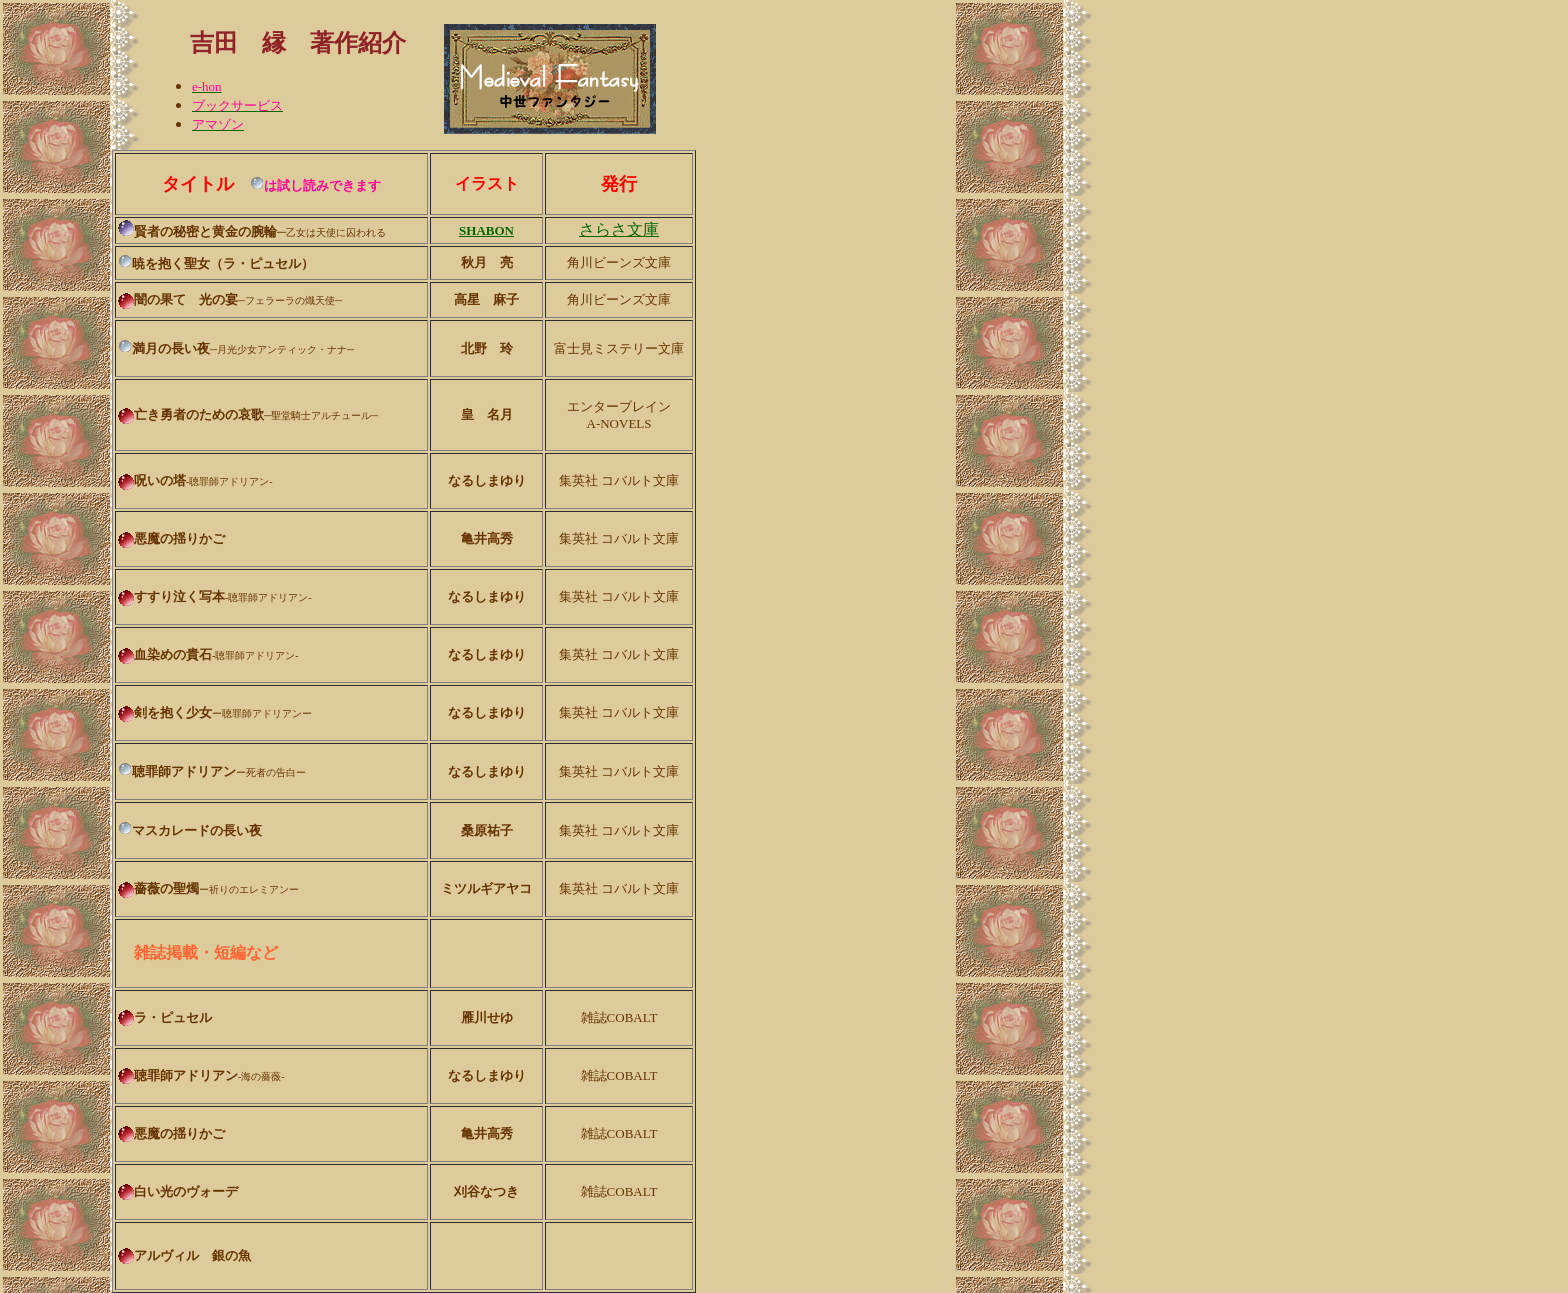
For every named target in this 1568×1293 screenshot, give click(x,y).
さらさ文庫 (619, 229)
